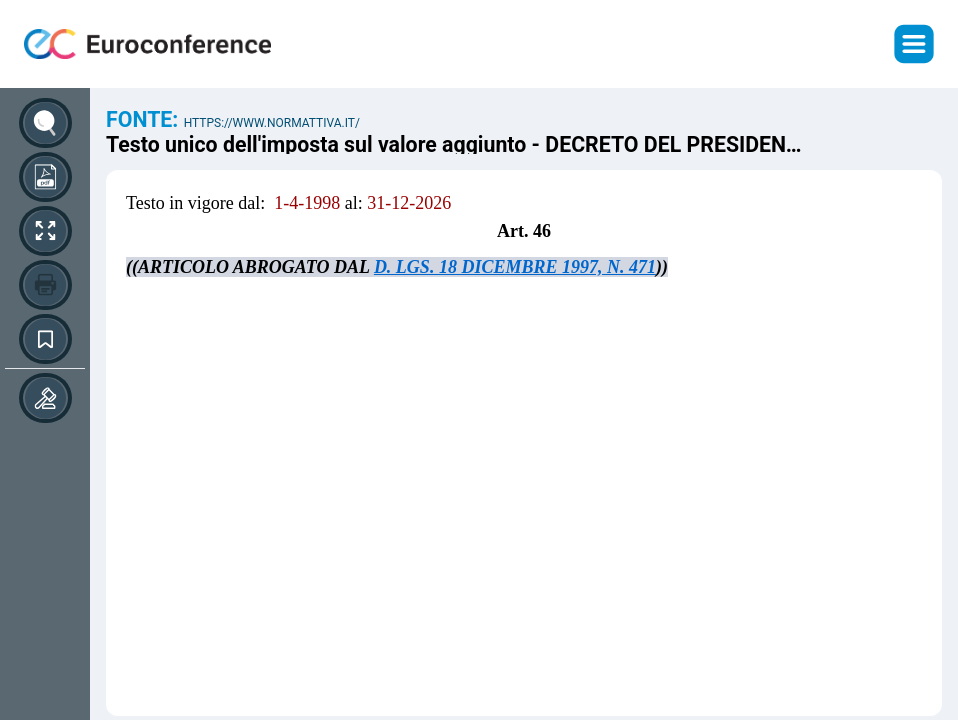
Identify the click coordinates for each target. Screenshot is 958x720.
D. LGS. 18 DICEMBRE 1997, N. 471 (515, 267)
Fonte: (145, 119)
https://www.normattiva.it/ (272, 123)
